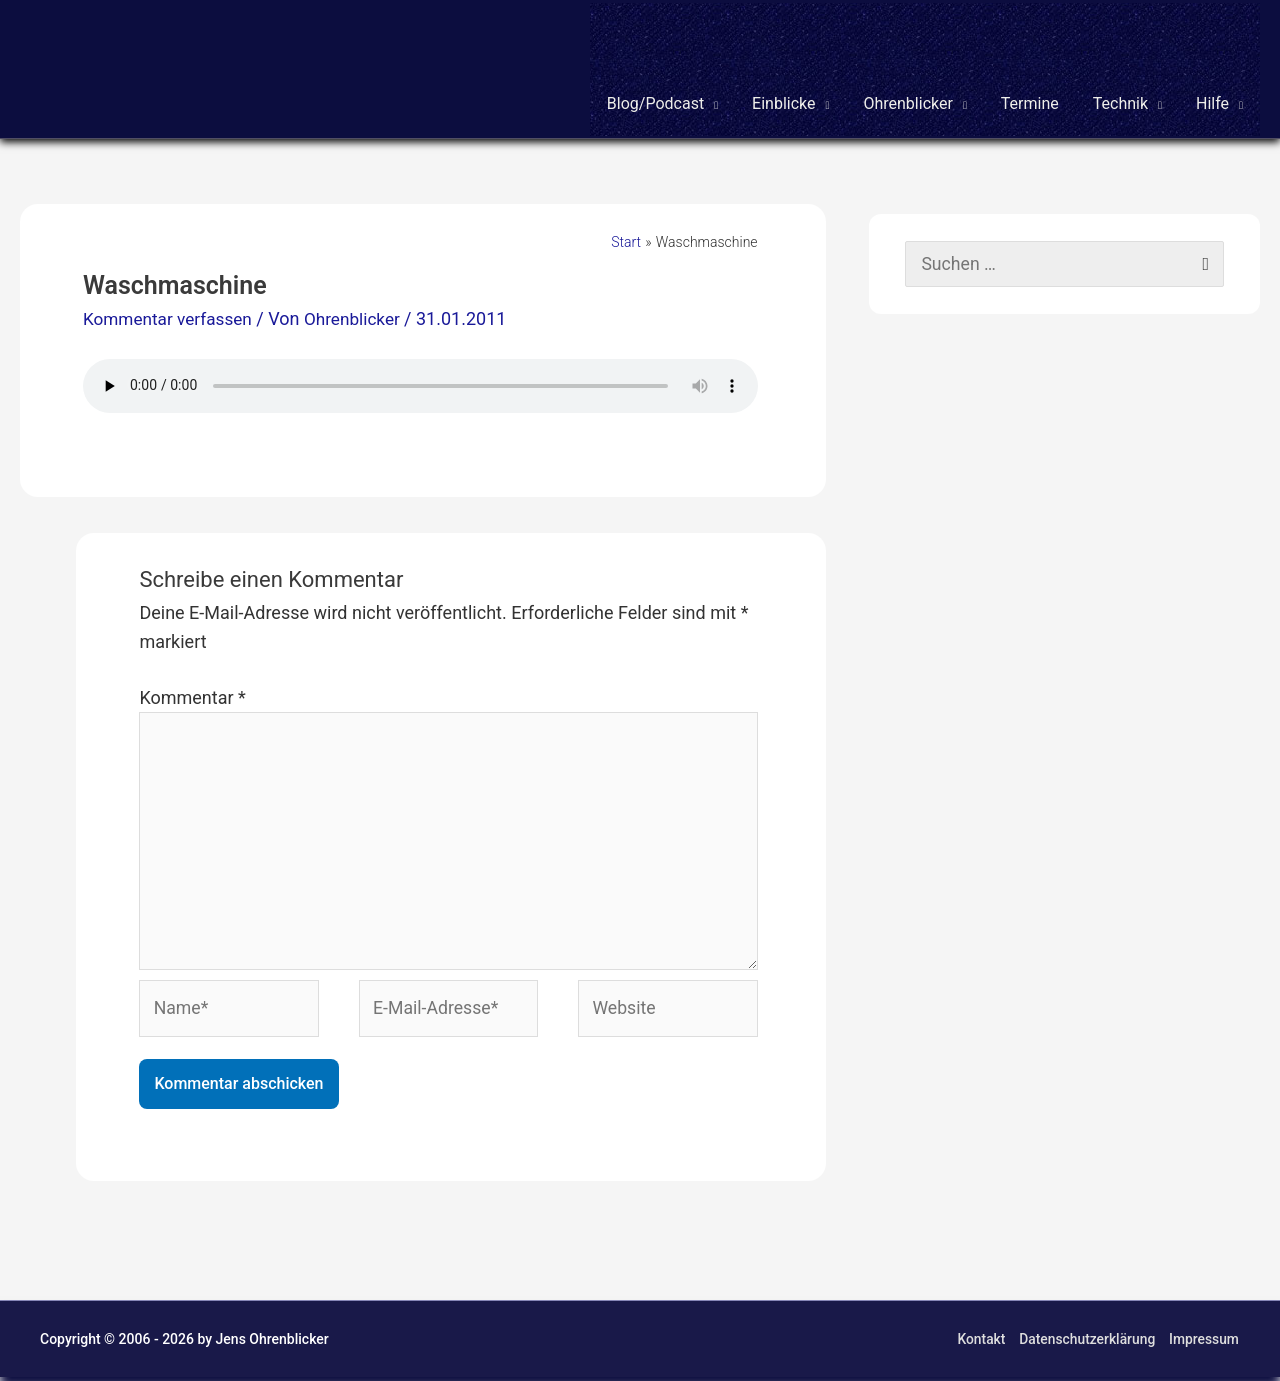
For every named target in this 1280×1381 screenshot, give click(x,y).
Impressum (1204, 1343)
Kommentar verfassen (171, 317)
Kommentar (192, 696)
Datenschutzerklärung (1087, 1343)
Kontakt (979, 1343)
